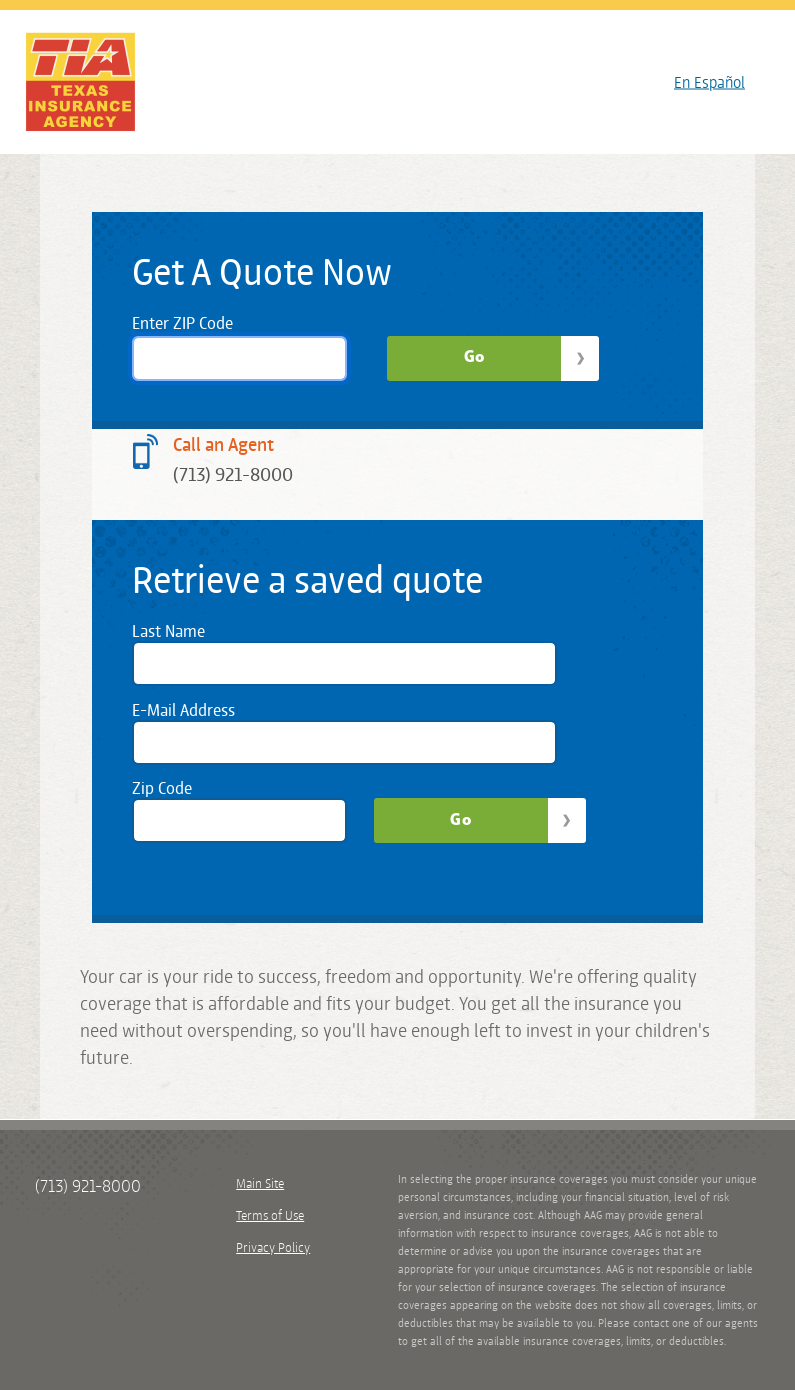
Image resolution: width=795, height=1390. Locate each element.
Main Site (260, 1183)
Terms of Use (270, 1215)
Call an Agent (223, 444)
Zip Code (162, 788)
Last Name (168, 631)
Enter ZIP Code (182, 323)
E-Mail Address (183, 710)
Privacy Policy (273, 1247)
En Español (709, 82)
